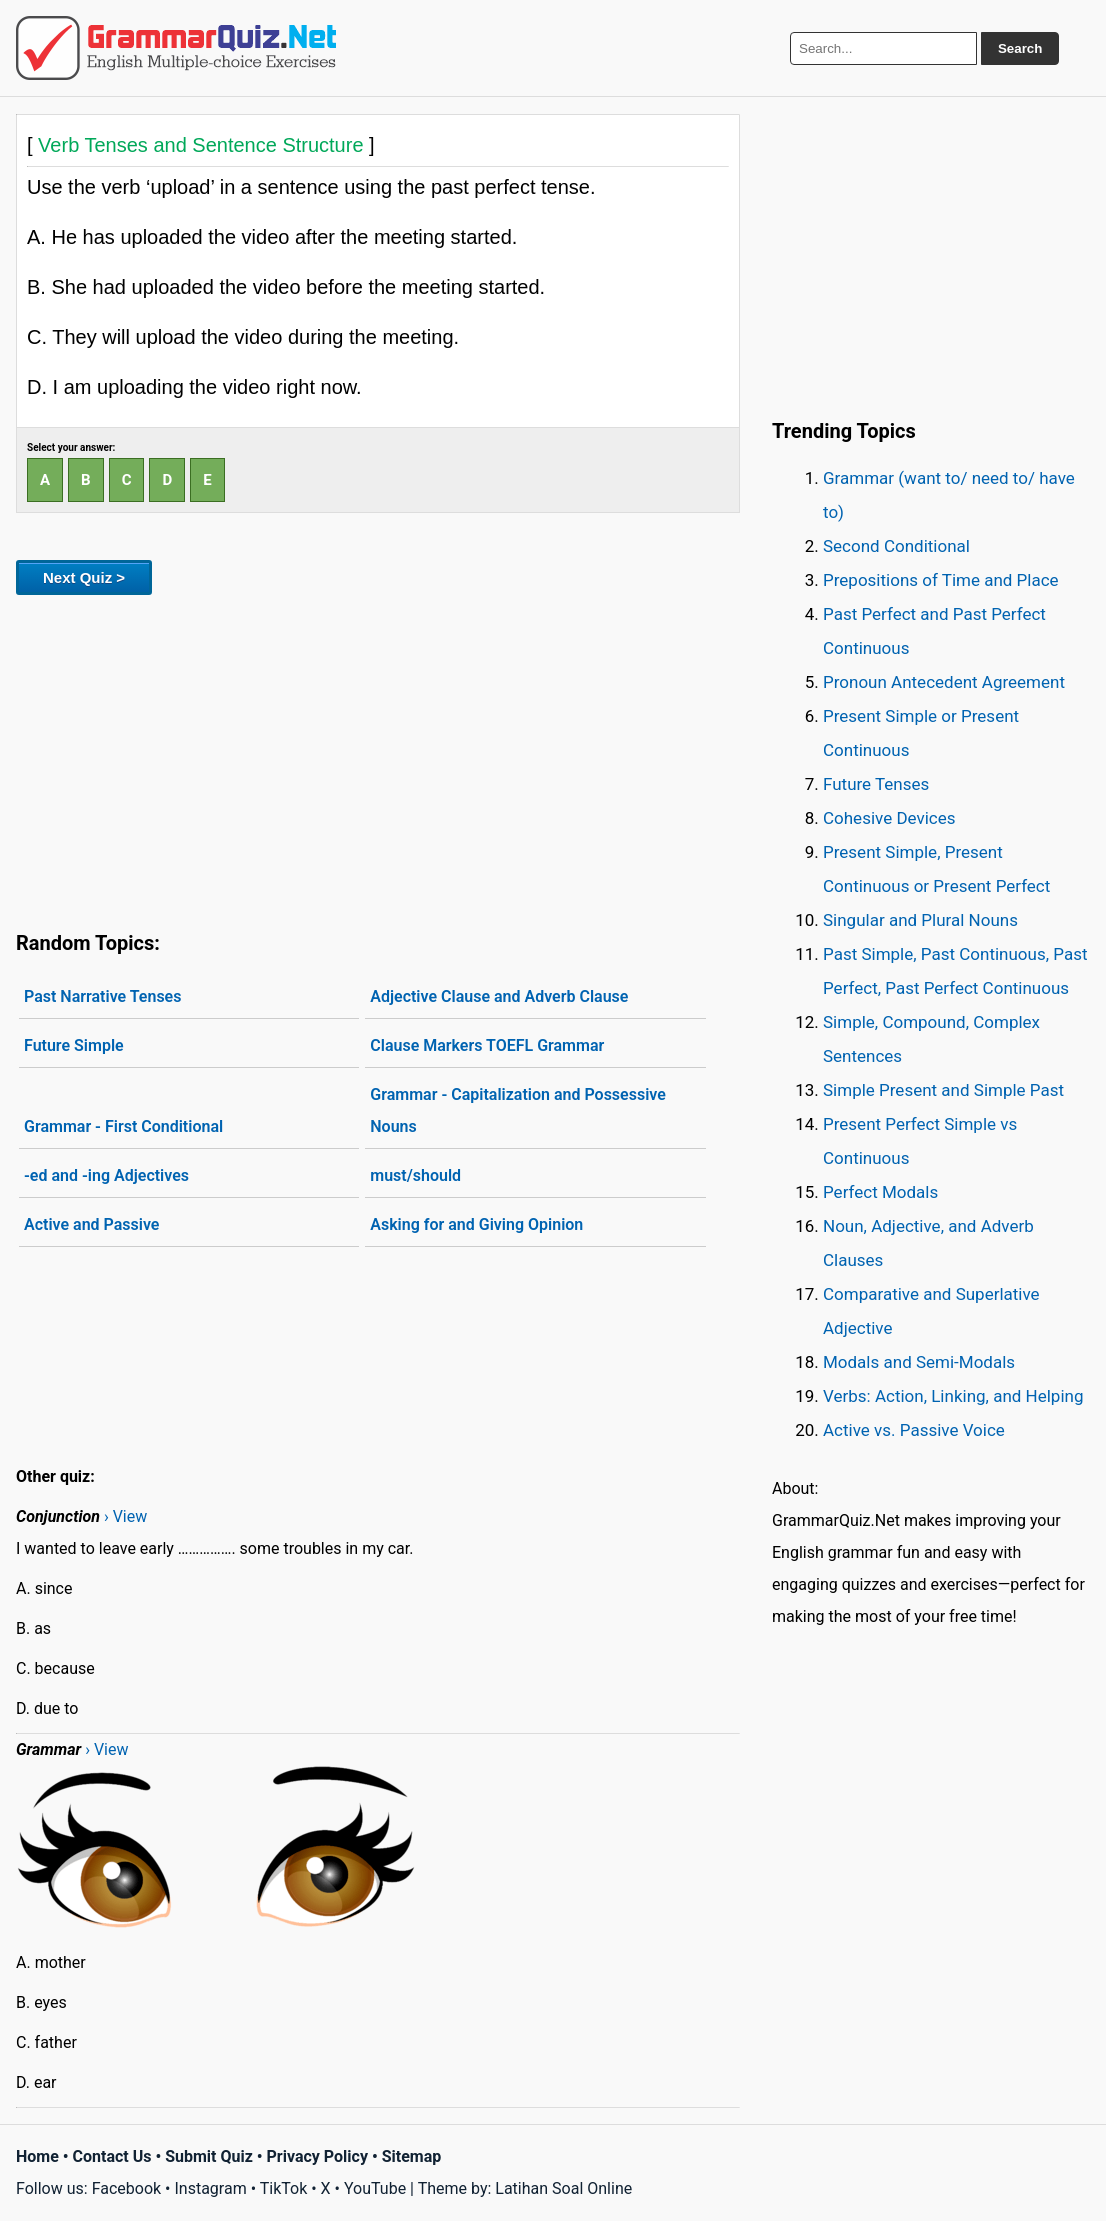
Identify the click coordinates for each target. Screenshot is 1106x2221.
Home (37, 2156)
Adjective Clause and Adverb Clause (499, 996)
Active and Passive (91, 1224)
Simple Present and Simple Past (943, 1090)
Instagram (210, 2188)
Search (1020, 48)
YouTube (375, 2188)
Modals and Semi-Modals (919, 1362)
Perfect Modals (880, 1192)
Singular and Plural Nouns (920, 920)
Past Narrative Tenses (102, 996)
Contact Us (112, 2156)
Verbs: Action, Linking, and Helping (953, 1396)
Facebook (126, 2188)
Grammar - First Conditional (123, 1126)
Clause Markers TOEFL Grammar (487, 1045)
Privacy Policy (317, 2156)
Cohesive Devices (889, 818)
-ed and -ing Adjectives (106, 1175)
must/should (415, 1175)
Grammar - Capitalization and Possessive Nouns (518, 1110)
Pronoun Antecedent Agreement (944, 682)
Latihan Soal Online (563, 2188)
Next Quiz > (84, 577)
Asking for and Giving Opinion (476, 1224)
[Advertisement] (378, 759)
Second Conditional (896, 546)
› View (125, 1516)
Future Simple (74, 1045)
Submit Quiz (209, 2156)
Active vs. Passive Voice (914, 1430)
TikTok (284, 2188)
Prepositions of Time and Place (941, 580)
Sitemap (412, 2156)
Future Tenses (876, 784)
